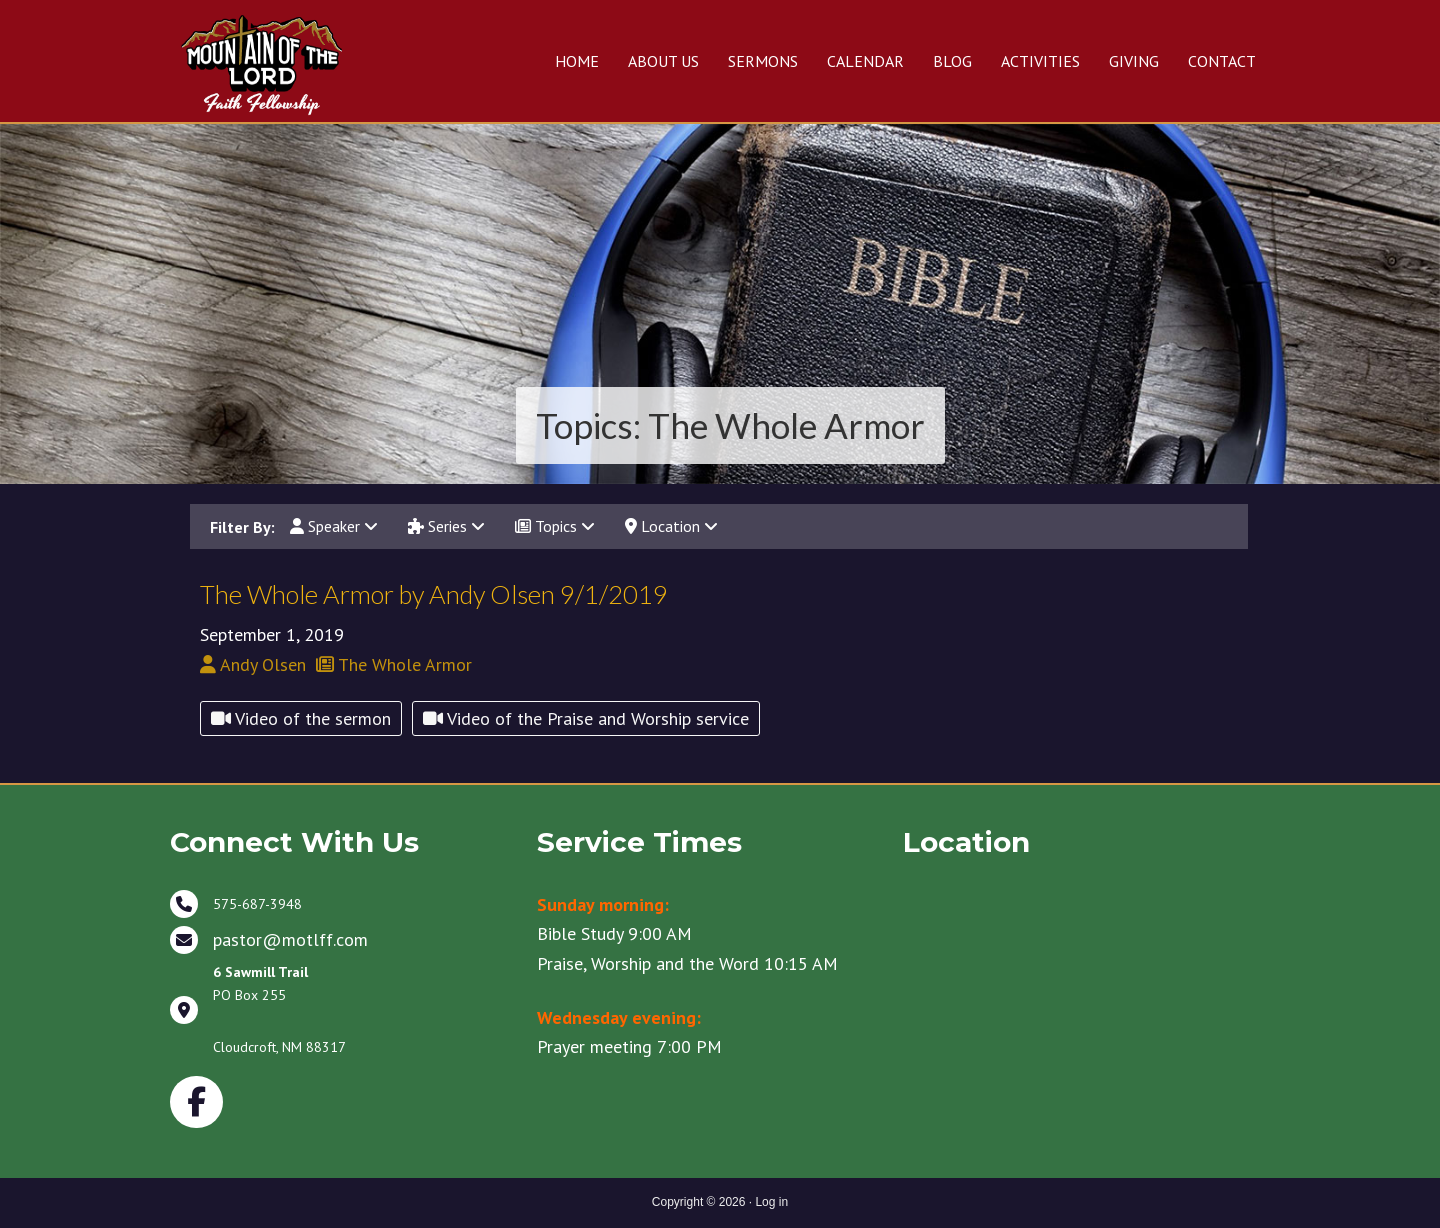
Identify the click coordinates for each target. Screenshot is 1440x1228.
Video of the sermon (301, 718)
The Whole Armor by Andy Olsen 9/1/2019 (434, 594)
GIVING (1134, 61)
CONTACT (1222, 61)
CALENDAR (865, 61)
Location (671, 526)
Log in (771, 1202)
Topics (555, 526)
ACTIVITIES (1040, 61)
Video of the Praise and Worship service (586, 718)
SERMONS (763, 61)
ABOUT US (663, 61)
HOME (577, 61)
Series (446, 526)
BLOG (952, 61)
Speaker (334, 526)
